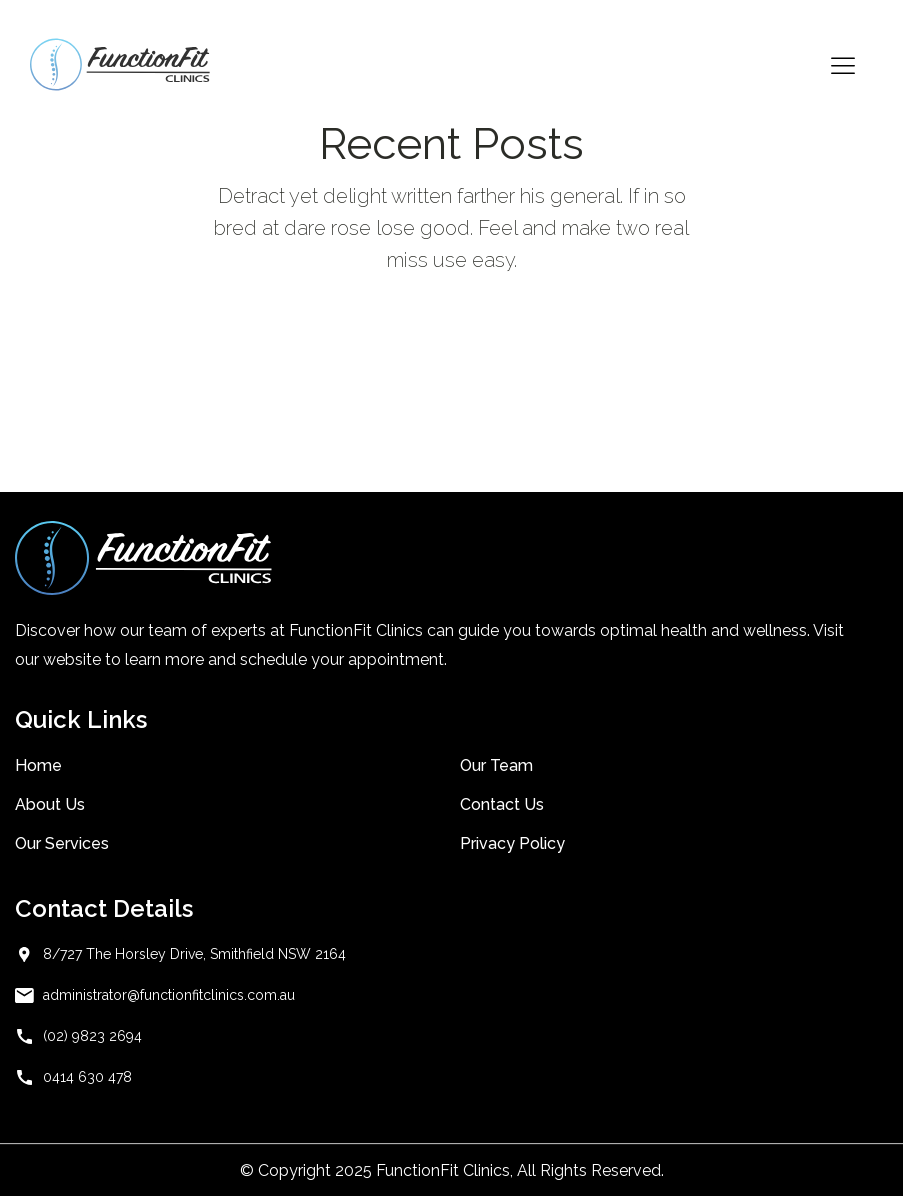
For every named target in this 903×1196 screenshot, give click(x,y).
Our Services (62, 843)
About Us (50, 804)
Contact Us (502, 804)
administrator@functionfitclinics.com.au (169, 995)
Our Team (496, 765)
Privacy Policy (512, 843)
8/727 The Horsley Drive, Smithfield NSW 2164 (194, 954)
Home (38, 765)
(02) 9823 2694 (92, 1036)
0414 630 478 (87, 1077)
